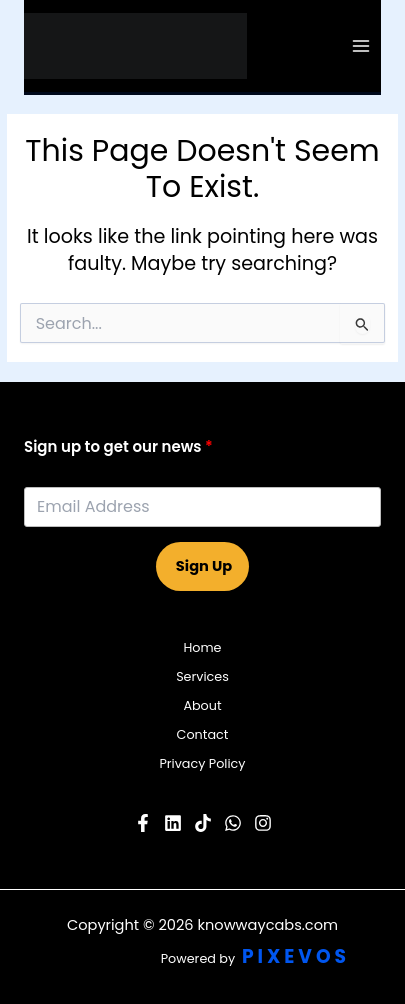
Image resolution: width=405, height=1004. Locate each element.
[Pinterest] (203, 823)
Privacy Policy (202, 763)
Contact (203, 734)
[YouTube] (173, 823)
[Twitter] (233, 823)
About (202, 705)
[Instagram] (263, 823)
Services (202, 676)
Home (202, 647)
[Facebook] (143, 823)
